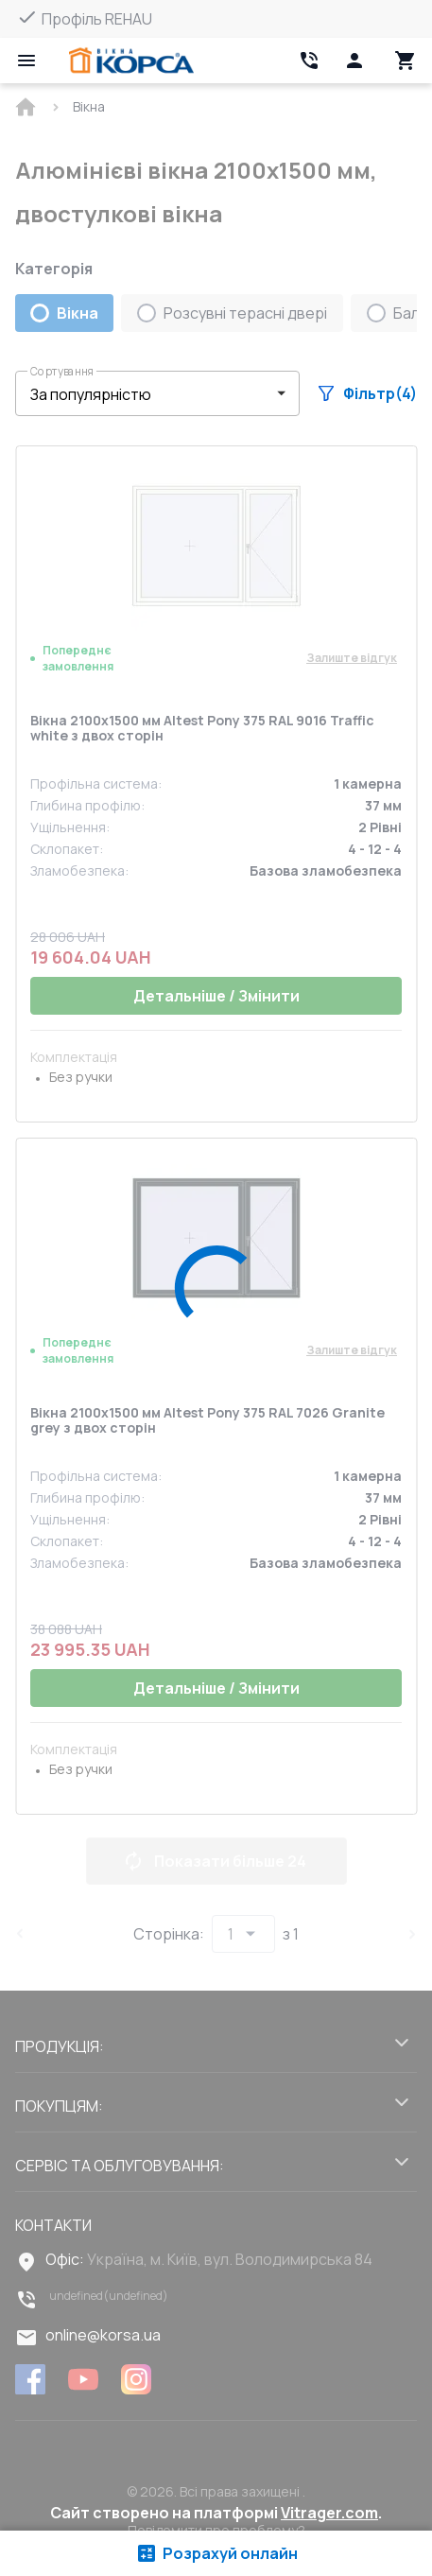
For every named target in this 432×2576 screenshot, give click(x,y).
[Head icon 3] (405, 60)
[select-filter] (143, 394)
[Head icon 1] (354, 60)
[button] (157, 393)
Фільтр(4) (368, 393)
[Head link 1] (131, 60)
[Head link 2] (309, 60)
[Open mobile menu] (26, 60)
